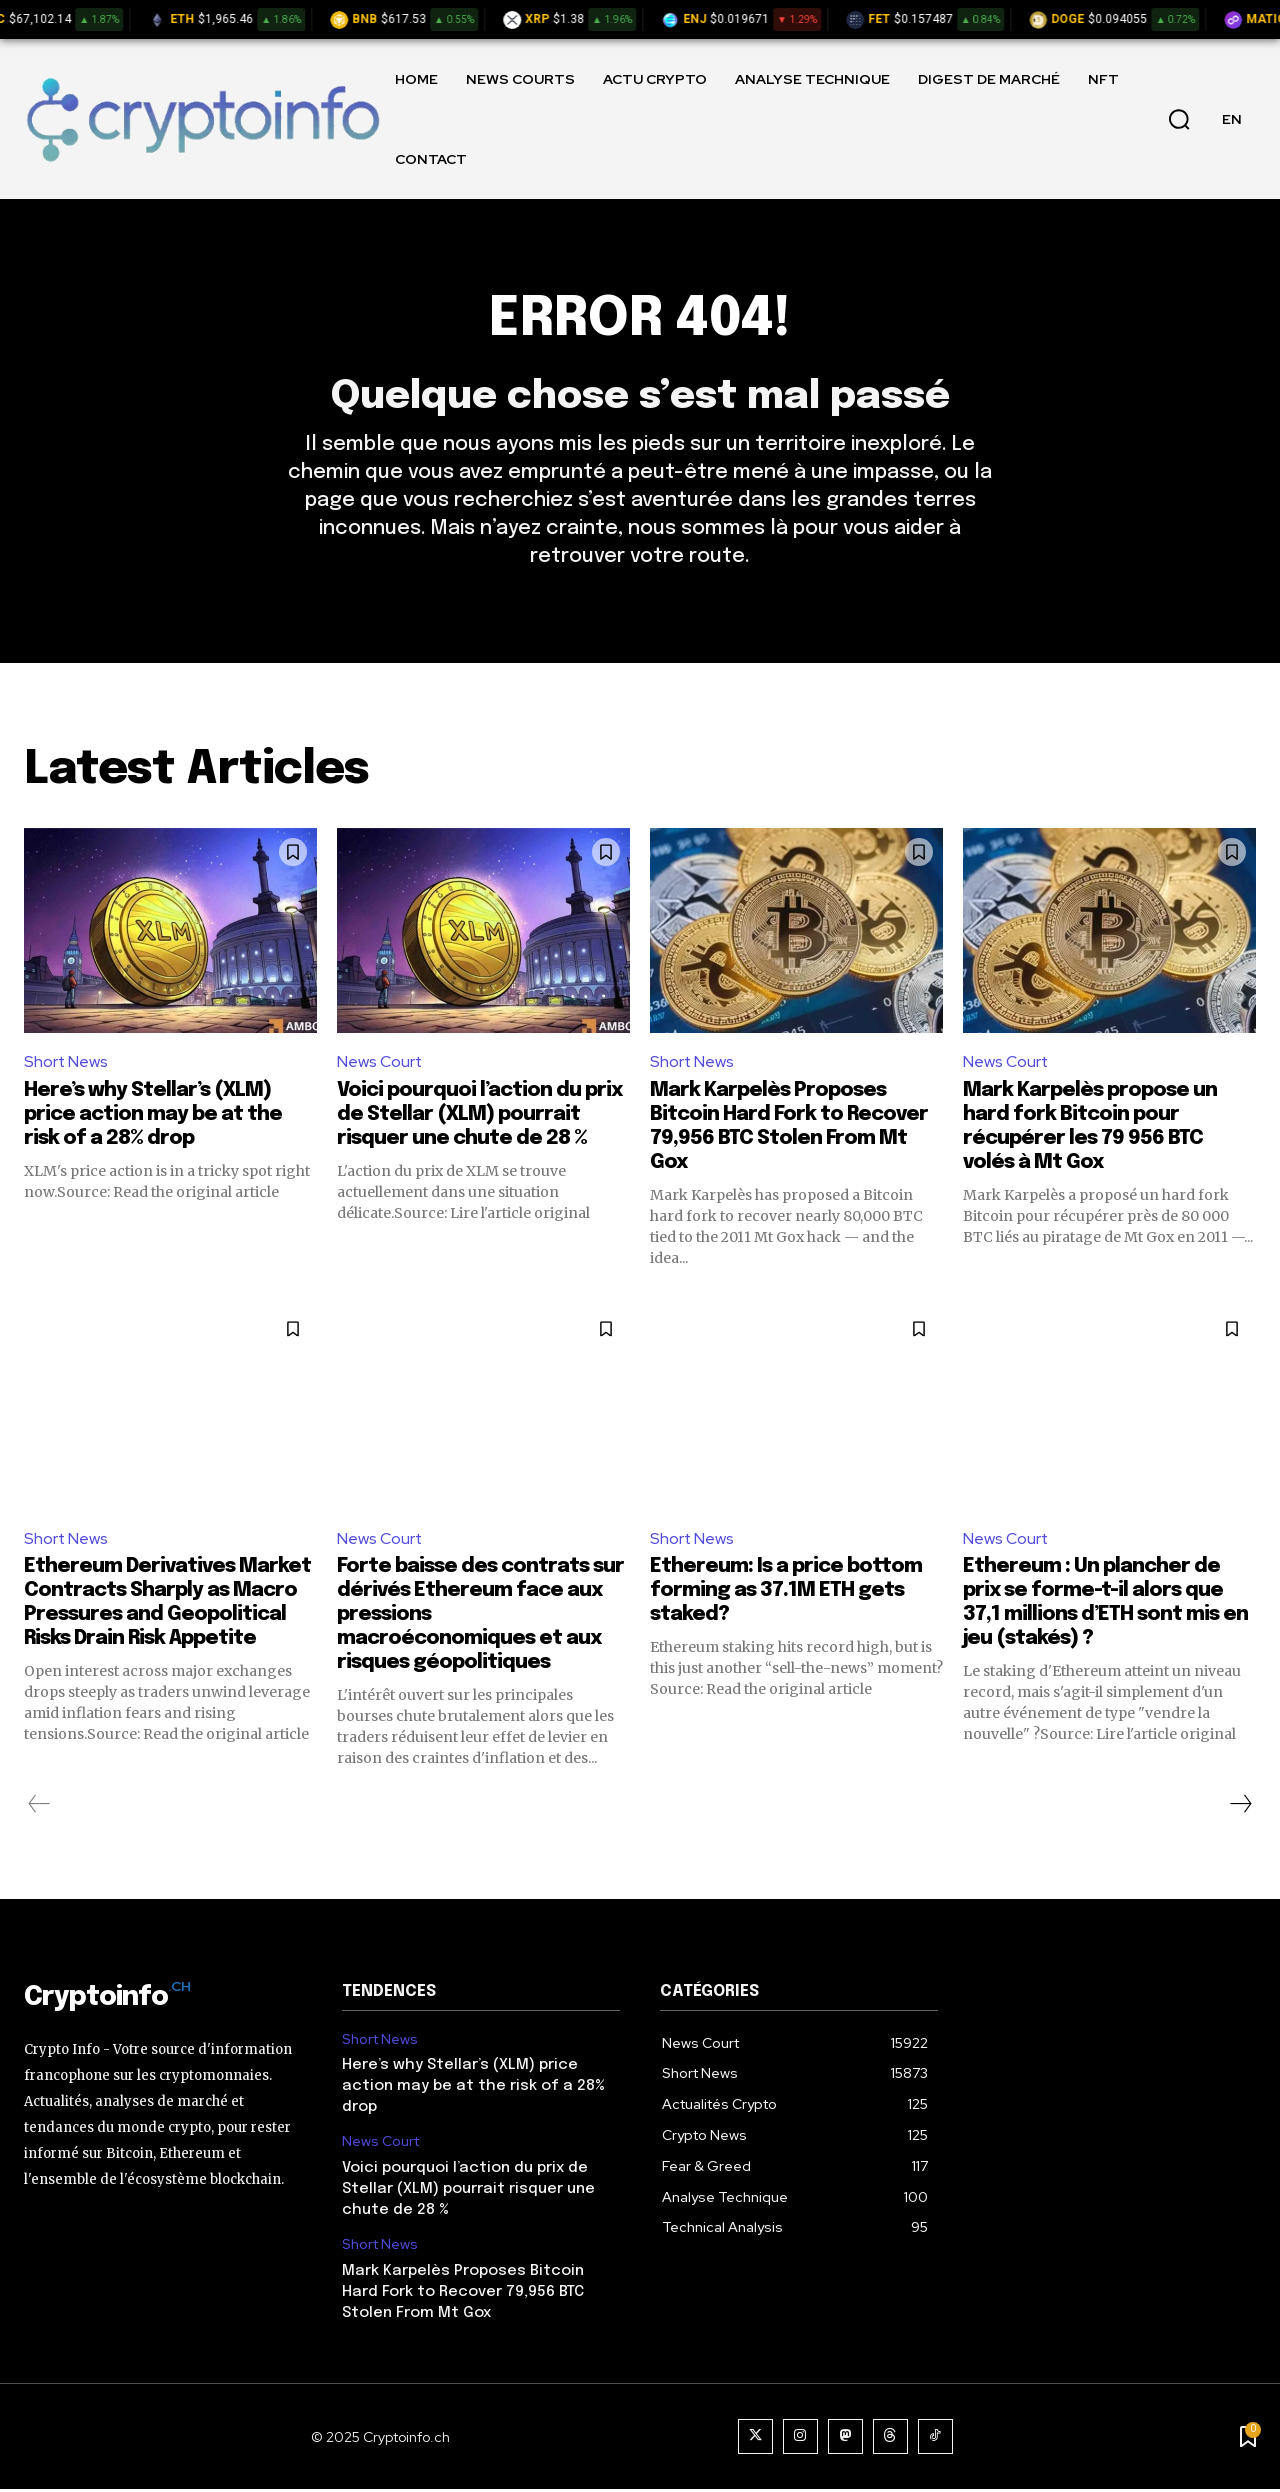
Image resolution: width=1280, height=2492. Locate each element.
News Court (380, 1064)
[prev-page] (39, 1807)
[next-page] (1240, 1807)
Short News (66, 1064)
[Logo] (202, 119)
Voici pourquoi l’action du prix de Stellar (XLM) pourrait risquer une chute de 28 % (479, 1117)
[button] (1179, 119)
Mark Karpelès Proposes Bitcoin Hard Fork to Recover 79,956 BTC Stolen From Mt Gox (463, 2295)
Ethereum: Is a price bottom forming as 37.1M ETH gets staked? (786, 1593)
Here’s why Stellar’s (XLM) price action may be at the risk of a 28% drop (153, 1117)
